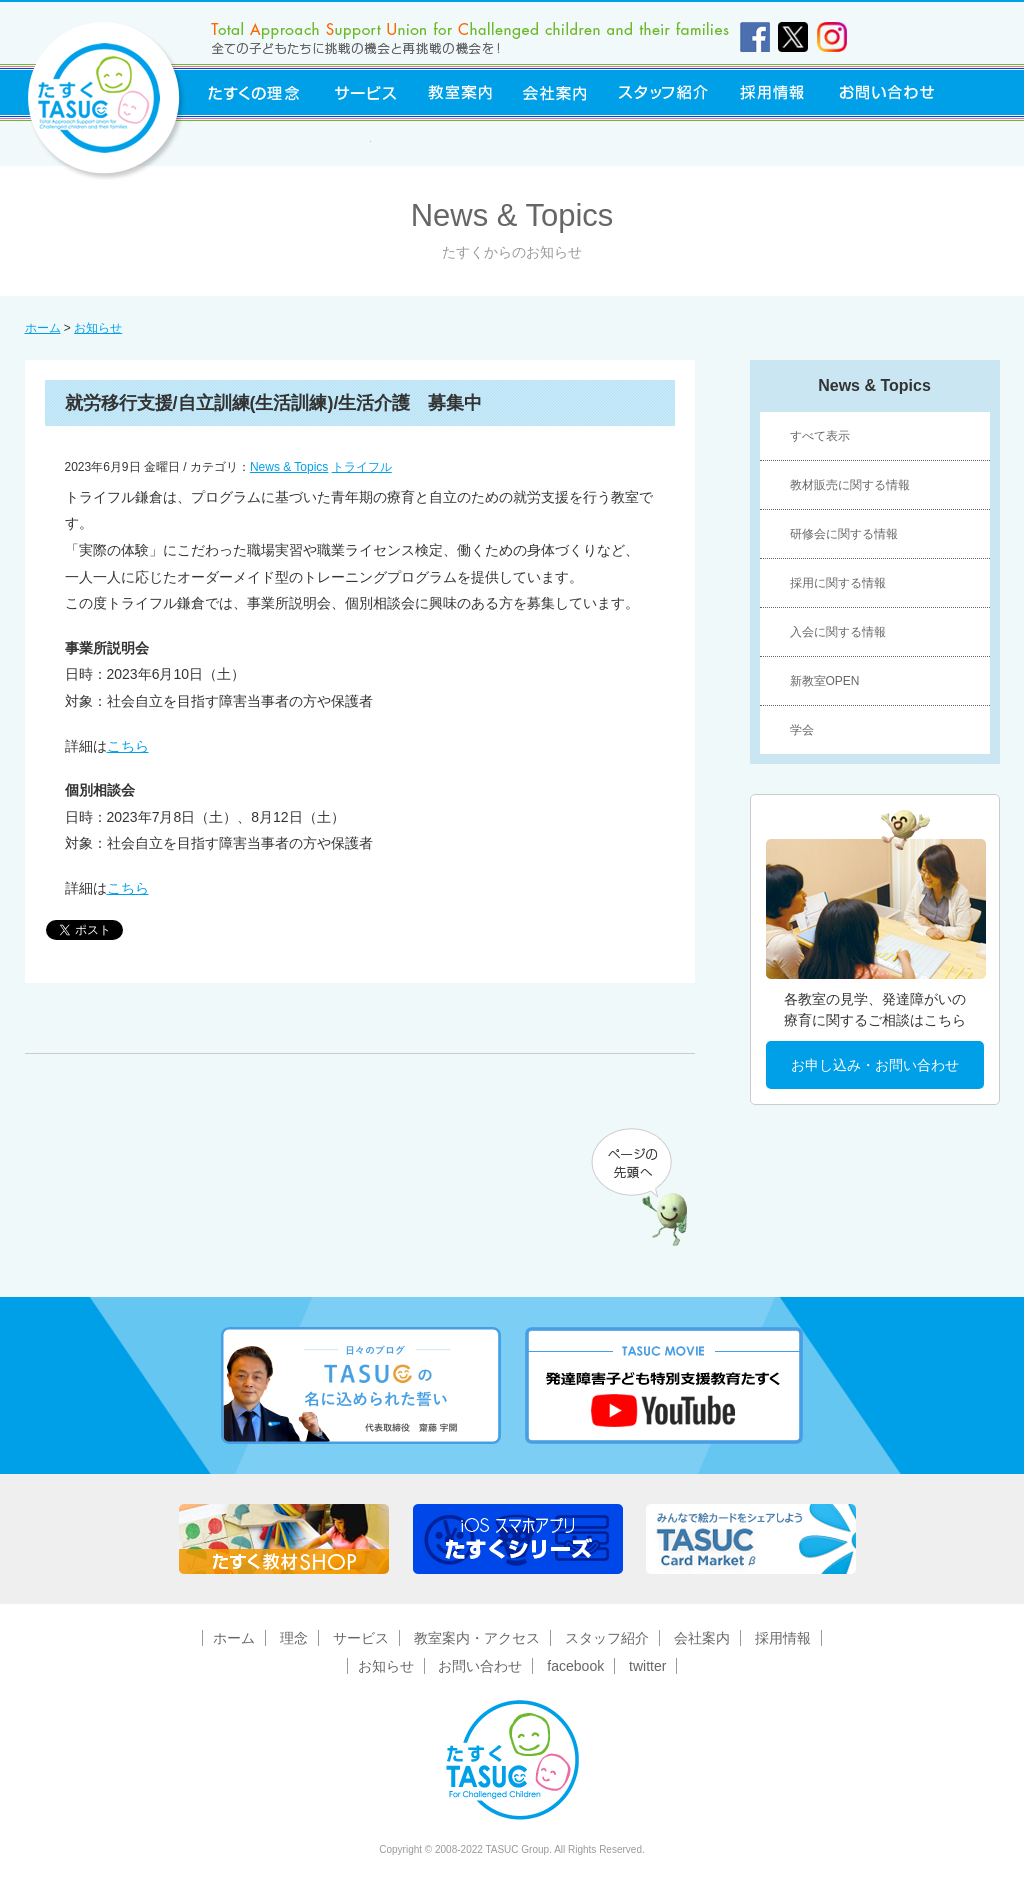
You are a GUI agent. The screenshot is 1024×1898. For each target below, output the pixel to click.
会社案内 (554, 92)
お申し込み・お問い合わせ (875, 1065)
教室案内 (460, 92)
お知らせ (98, 328)
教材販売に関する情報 (850, 485)
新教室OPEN (825, 681)
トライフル (362, 467)
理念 (294, 1638)
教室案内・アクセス (477, 1638)
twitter (647, 1666)
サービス (366, 92)
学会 (802, 730)
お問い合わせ (887, 92)
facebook (575, 1666)
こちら (128, 746)
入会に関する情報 (838, 632)
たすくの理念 (254, 92)
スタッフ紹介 (663, 92)
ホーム (43, 328)
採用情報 (773, 92)
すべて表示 (820, 436)
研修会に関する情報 (844, 534)
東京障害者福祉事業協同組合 (280, 143)
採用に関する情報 (838, 583)
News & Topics (289, 467)
